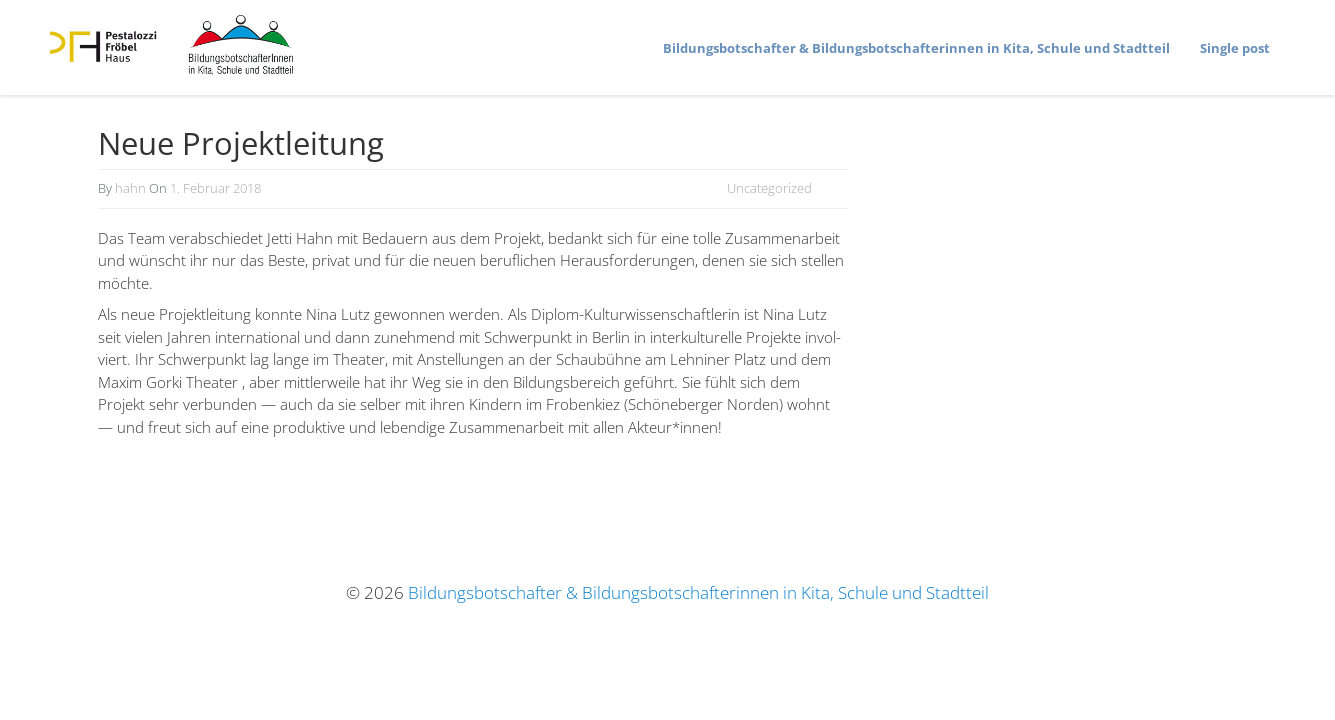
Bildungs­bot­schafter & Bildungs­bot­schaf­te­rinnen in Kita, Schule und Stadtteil (916, 48)
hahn (130, 188)
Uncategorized (769, 188)
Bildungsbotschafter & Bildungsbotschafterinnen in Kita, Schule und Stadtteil (698, 592)
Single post (1235, 48)
